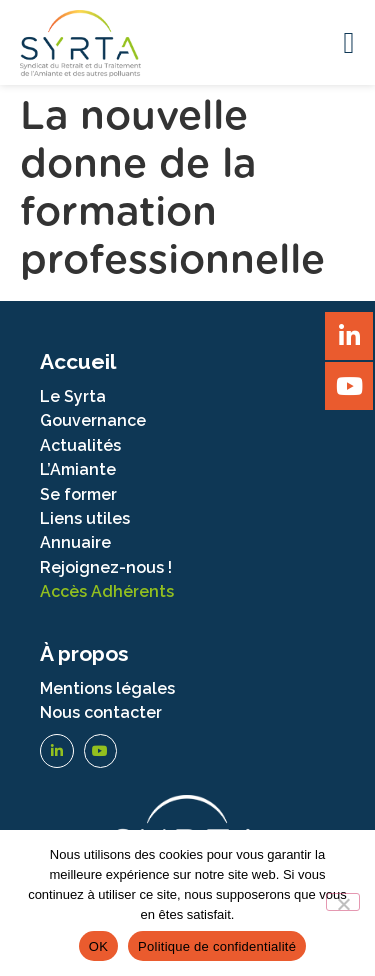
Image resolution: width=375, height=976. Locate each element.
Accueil (78, 361)
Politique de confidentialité (217, 946)
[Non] (343, 902)
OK (98, 946)
